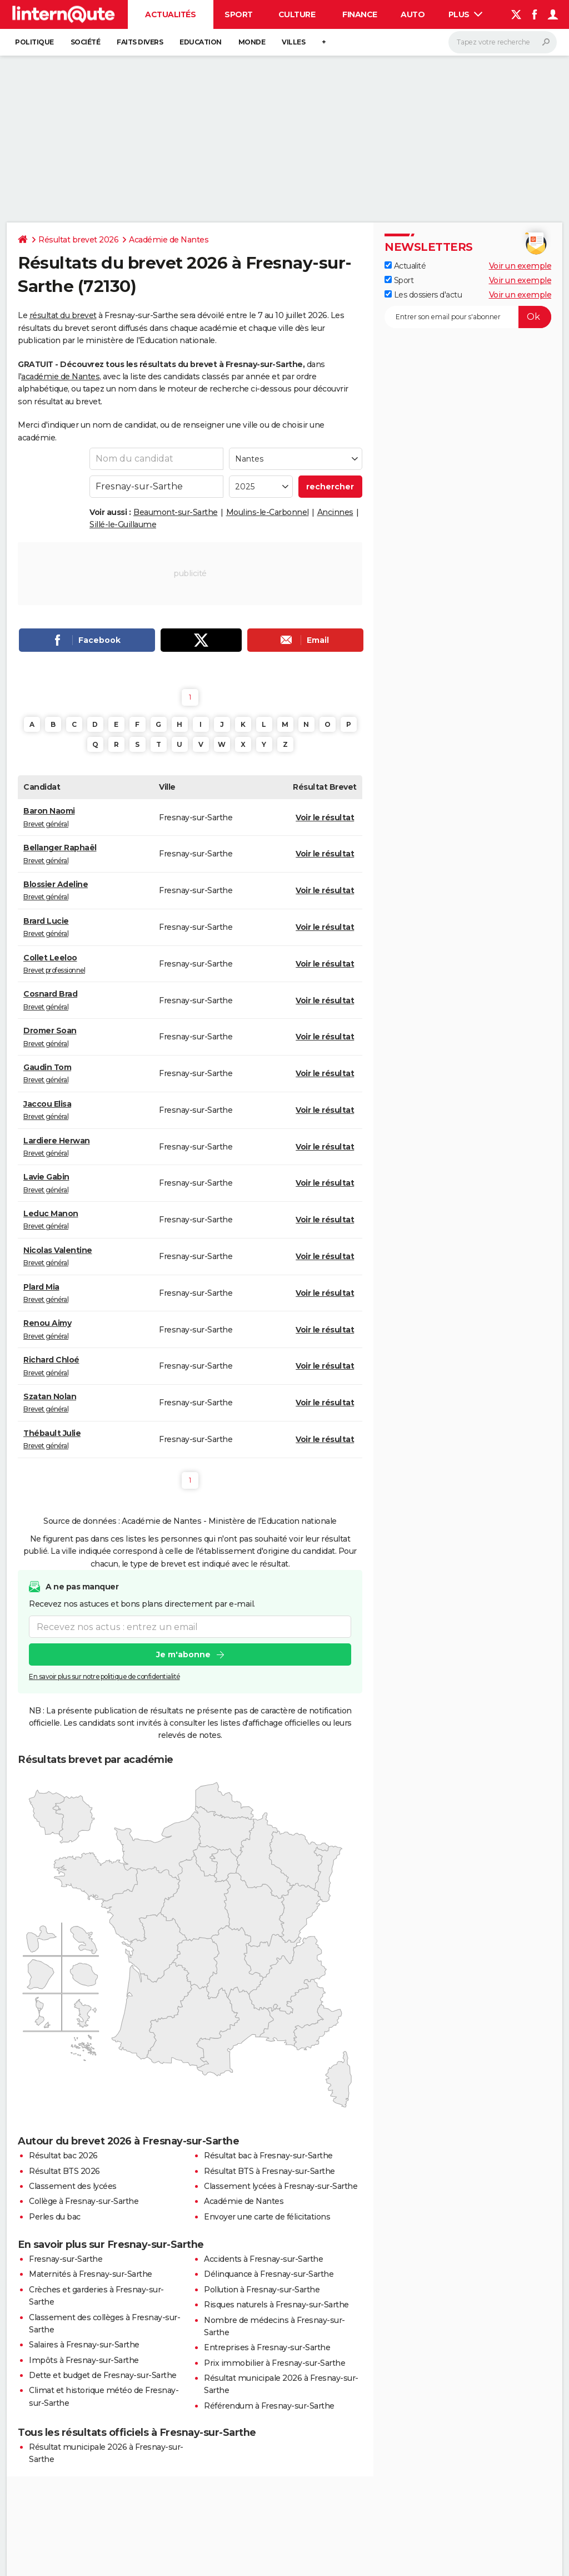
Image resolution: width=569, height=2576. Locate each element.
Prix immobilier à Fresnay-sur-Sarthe (274, 2363)
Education (200, 42)
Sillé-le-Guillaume (122, 524)
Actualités (170, 14)
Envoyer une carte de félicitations (267, 2217)
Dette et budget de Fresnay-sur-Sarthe (103, 2375)
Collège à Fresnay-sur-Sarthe (83, 2201)
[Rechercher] (502, 42)
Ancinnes (335, 512)
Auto (413, 14)
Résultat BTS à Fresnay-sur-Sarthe (269, 2171)
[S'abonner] (468, 317)
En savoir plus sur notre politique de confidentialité (104, 1676)
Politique (34, 42)
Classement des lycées (73, 2186)
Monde (252, 42)
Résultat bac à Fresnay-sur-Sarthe (268, 2156)
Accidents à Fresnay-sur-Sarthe (263, 2259)
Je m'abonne (183, 1654)
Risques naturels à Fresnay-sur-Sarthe (276, 2305)
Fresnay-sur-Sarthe (65, 2259)
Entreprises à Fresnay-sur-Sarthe (267, 2347)
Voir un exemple (520, 266)
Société (86, 42)
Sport (238, 14)
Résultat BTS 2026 (64, 2171)
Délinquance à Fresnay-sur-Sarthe (268, 2274)
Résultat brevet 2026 (78, 240)
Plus (465, 14)
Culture (297, 14)
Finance (359, 14)
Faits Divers (140, 42)
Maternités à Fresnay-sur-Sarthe (90, 2274)
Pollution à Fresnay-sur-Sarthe (262, 2290)
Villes (293, 42)
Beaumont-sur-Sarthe (175, 512)
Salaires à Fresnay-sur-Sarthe (84, 2345)
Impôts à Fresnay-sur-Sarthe (84, 2360)
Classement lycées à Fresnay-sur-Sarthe (280, 2186)
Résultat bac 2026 (63, 2156)
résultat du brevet (63, 315)
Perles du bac (55, 2217)
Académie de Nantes (168, 240)
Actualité (405, 266)
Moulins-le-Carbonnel (267, 512)
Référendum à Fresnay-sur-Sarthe (269, 2406)
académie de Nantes (60, 376)
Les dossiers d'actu (423, 295)
